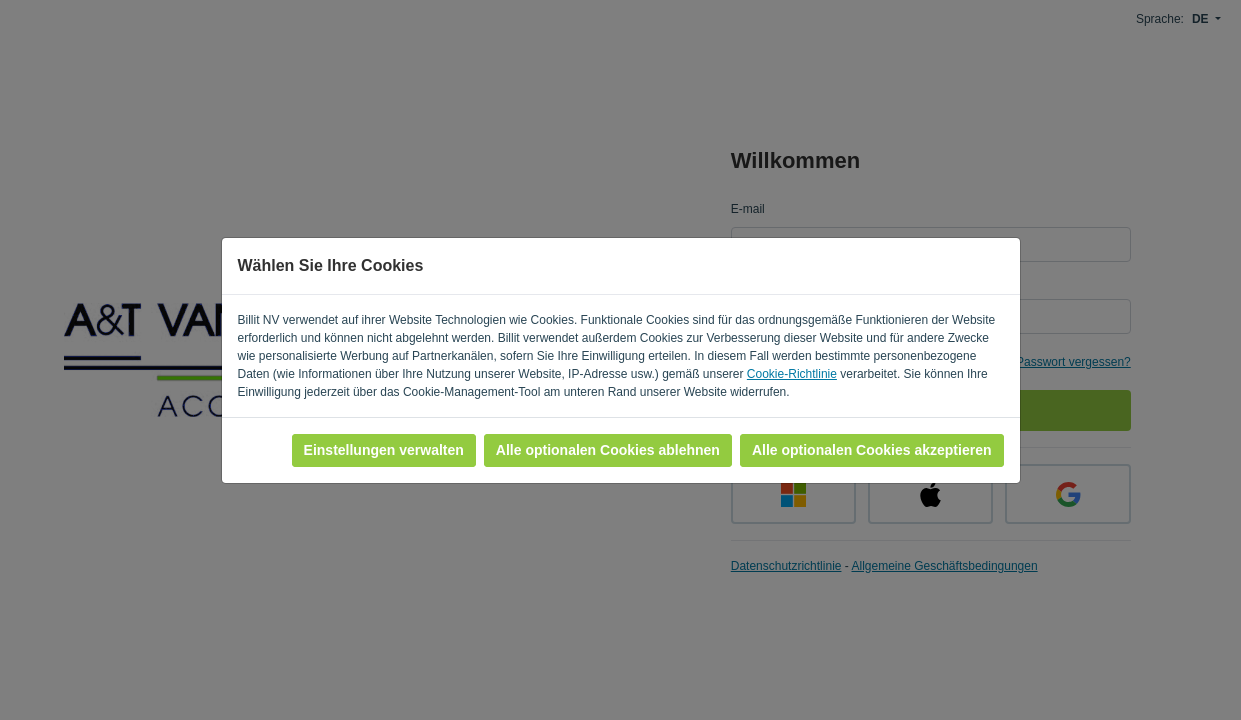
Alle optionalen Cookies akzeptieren (872, 450)
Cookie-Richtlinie (792, 374)
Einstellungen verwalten (384, 450)
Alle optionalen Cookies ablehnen (608, 450)
